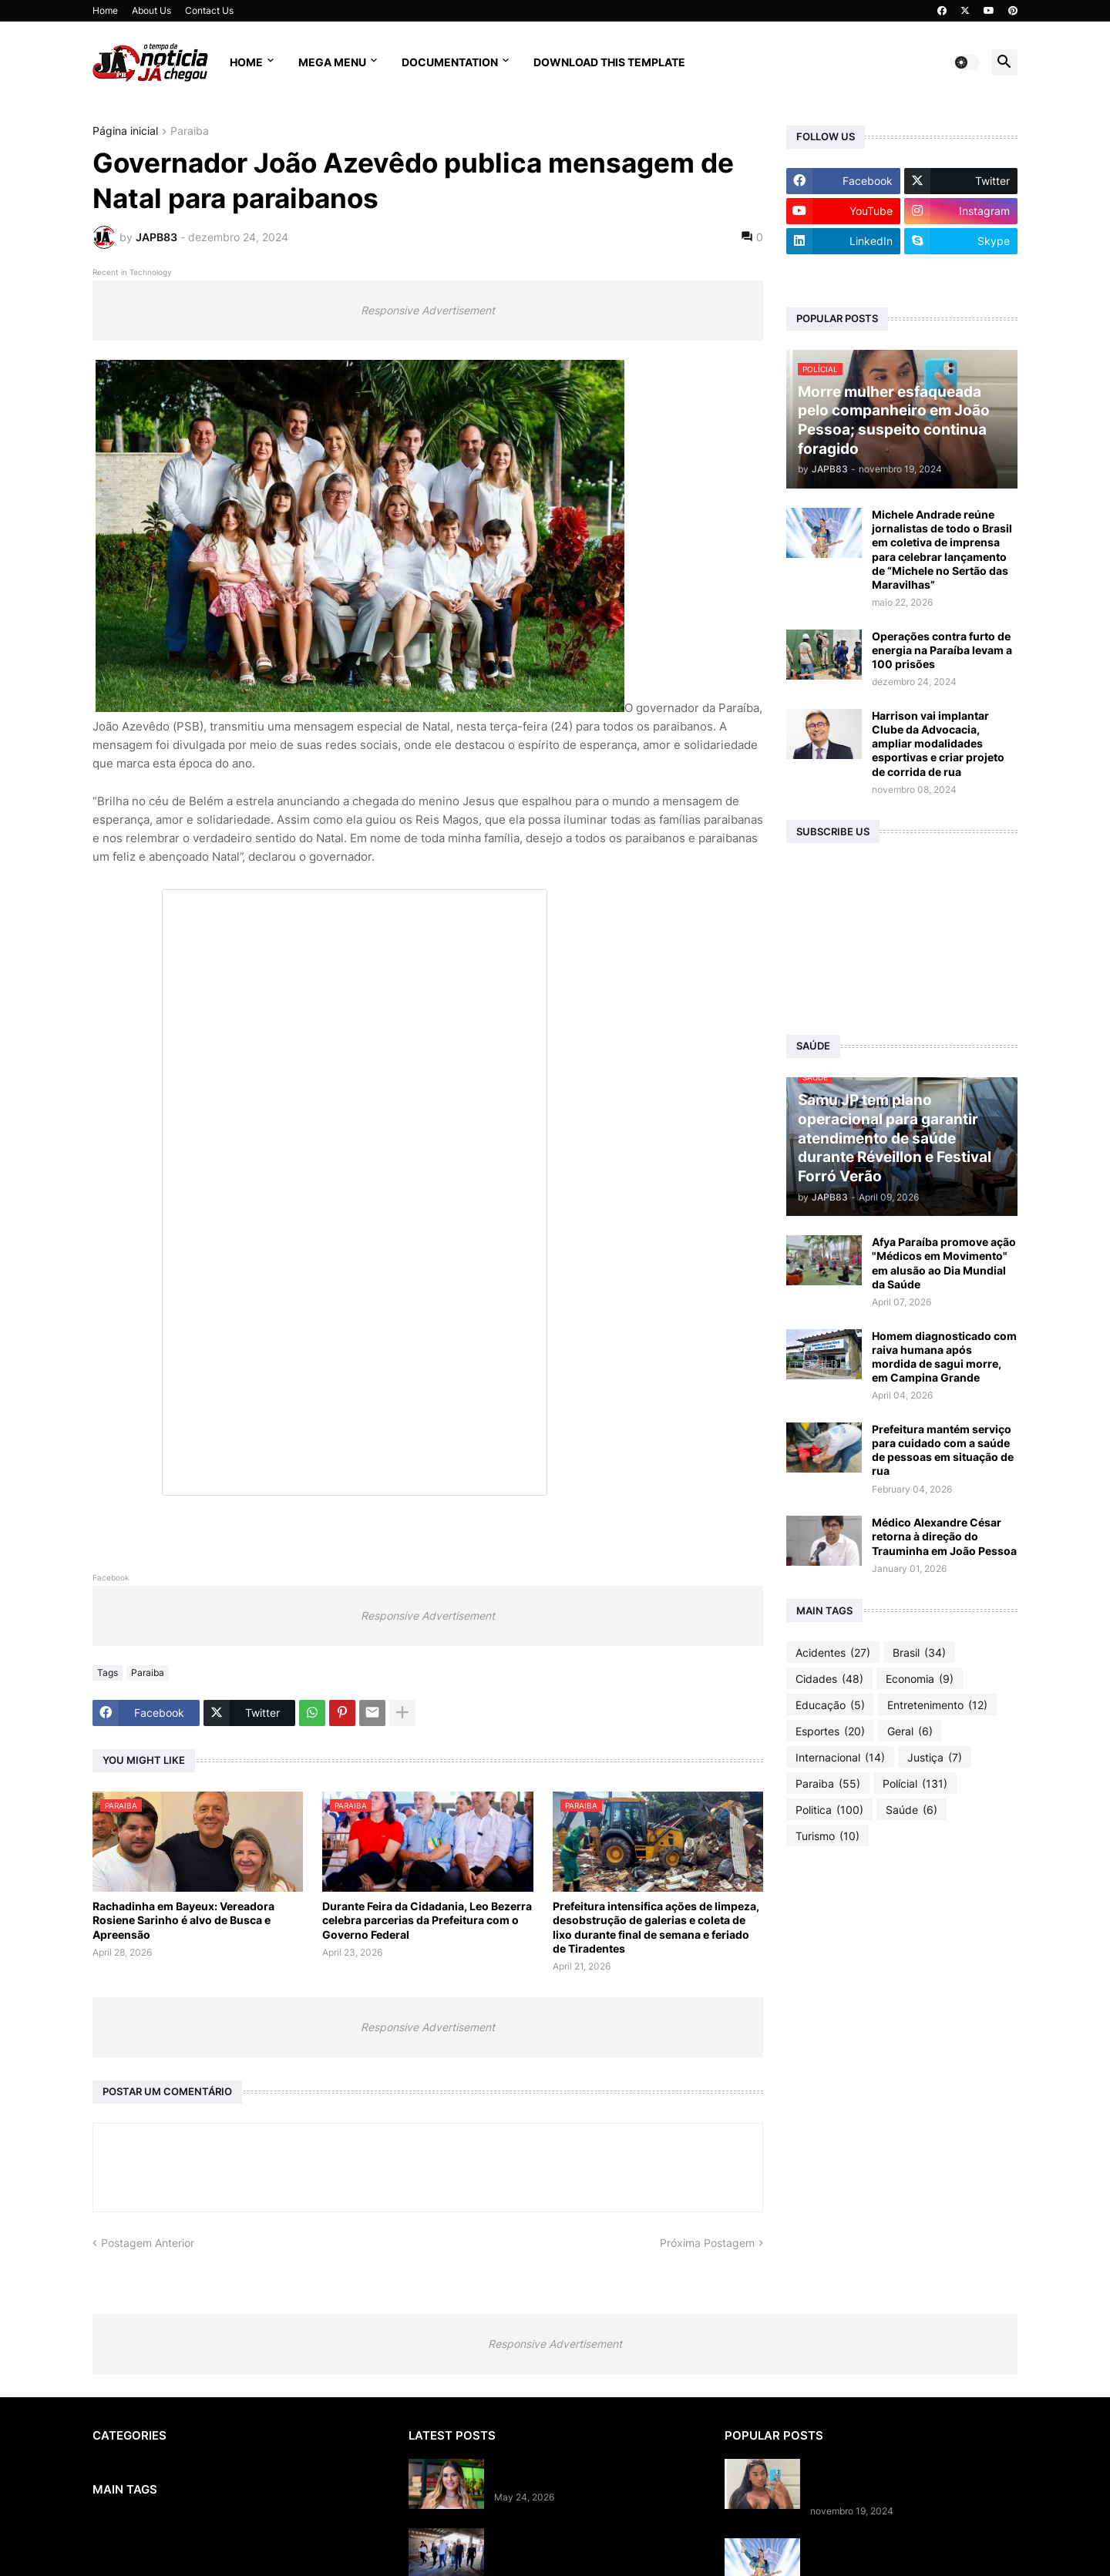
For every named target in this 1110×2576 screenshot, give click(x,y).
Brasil (919, 1653)
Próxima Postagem (707, 2242)
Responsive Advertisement (428, 310)
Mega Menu (332, 62)
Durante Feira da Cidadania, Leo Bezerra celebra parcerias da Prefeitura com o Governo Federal (427, 1919)
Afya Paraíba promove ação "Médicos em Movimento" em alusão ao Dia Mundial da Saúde (944, 1263)
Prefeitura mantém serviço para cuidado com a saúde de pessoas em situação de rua (943, 1450)
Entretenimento (937, 1705)
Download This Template (609, 62)
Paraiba (189, 131)
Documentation (450, 62)
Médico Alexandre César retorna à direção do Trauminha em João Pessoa (944, 1536)
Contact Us (209, 10)
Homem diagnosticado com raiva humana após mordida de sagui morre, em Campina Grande (944, 1357)
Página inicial (125, 131)
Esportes (830, 1731)
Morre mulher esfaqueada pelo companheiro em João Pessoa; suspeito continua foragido (891, 2479)
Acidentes (833, 1653)
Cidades (829, 1679)
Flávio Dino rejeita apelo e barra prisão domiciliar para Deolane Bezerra (594, 2472)
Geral (910, 1731)
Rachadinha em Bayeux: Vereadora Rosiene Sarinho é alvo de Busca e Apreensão (183, 1919)
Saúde (911, 1810)
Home (105, 10)
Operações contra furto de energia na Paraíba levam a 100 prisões (942, 650)
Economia (920, 1679)
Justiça (934, 1757)
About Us (151, 10)
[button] (967, 62)
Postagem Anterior (147, 2242)
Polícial (915, 1784)
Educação (830, 1705)
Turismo (827, 1836)
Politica (829, 1810)
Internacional (840, 1757)
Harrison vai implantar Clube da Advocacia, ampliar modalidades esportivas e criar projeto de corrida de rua (938, 743)
